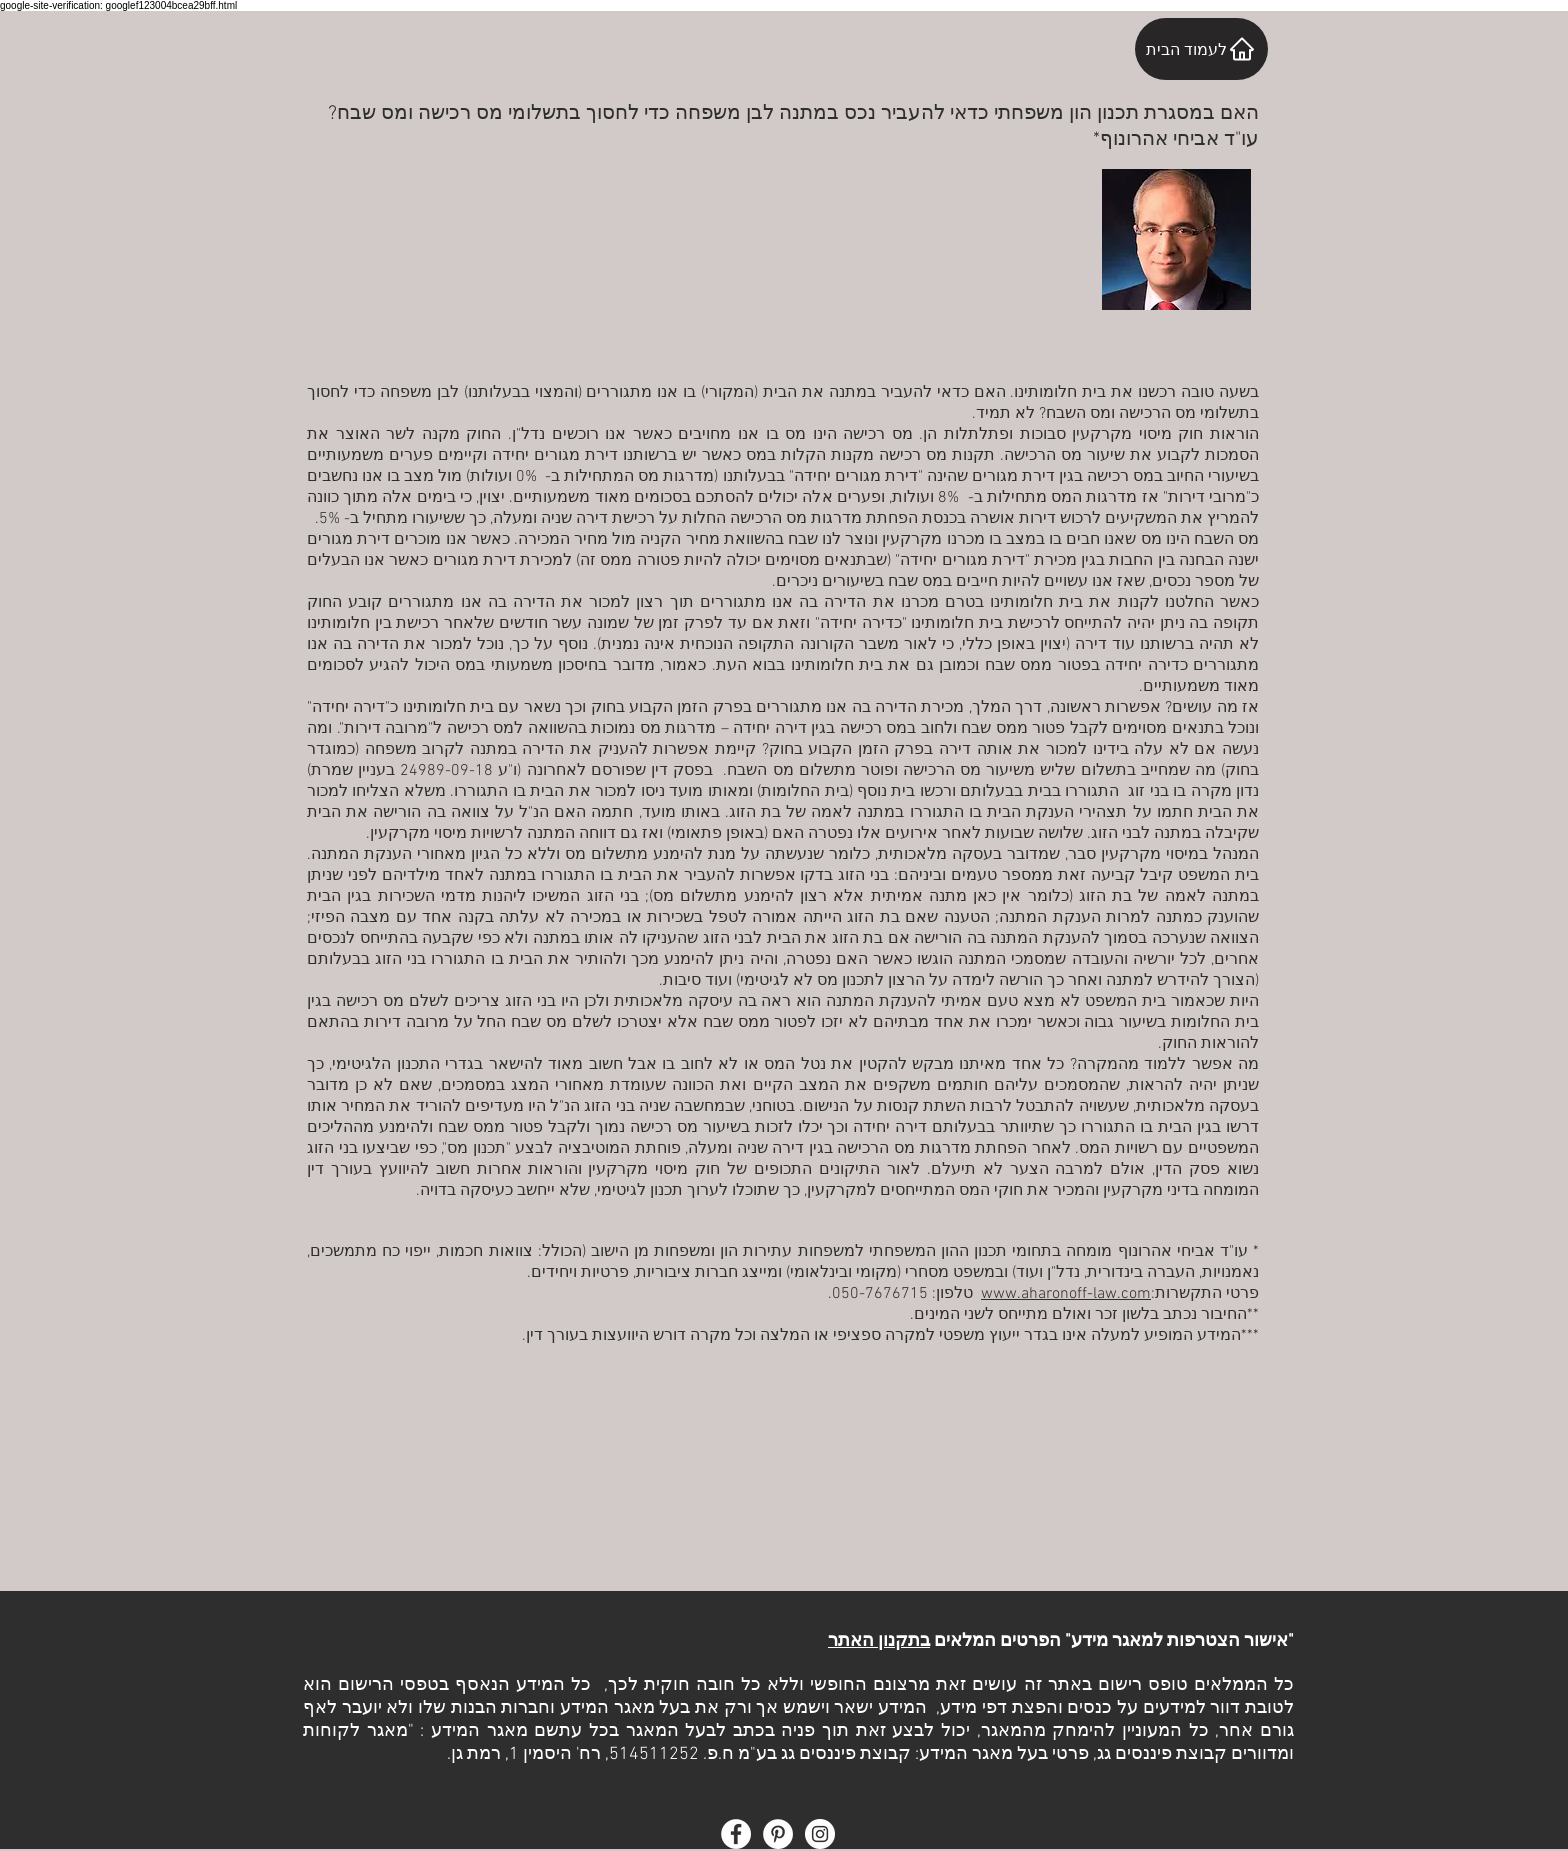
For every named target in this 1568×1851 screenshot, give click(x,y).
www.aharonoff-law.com (1066, 1294)
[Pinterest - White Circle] (778, 1834)
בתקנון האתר (879, 1641)
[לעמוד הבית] (1201, 49)
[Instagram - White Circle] (820, 1834)
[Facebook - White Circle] (736, 1834)
